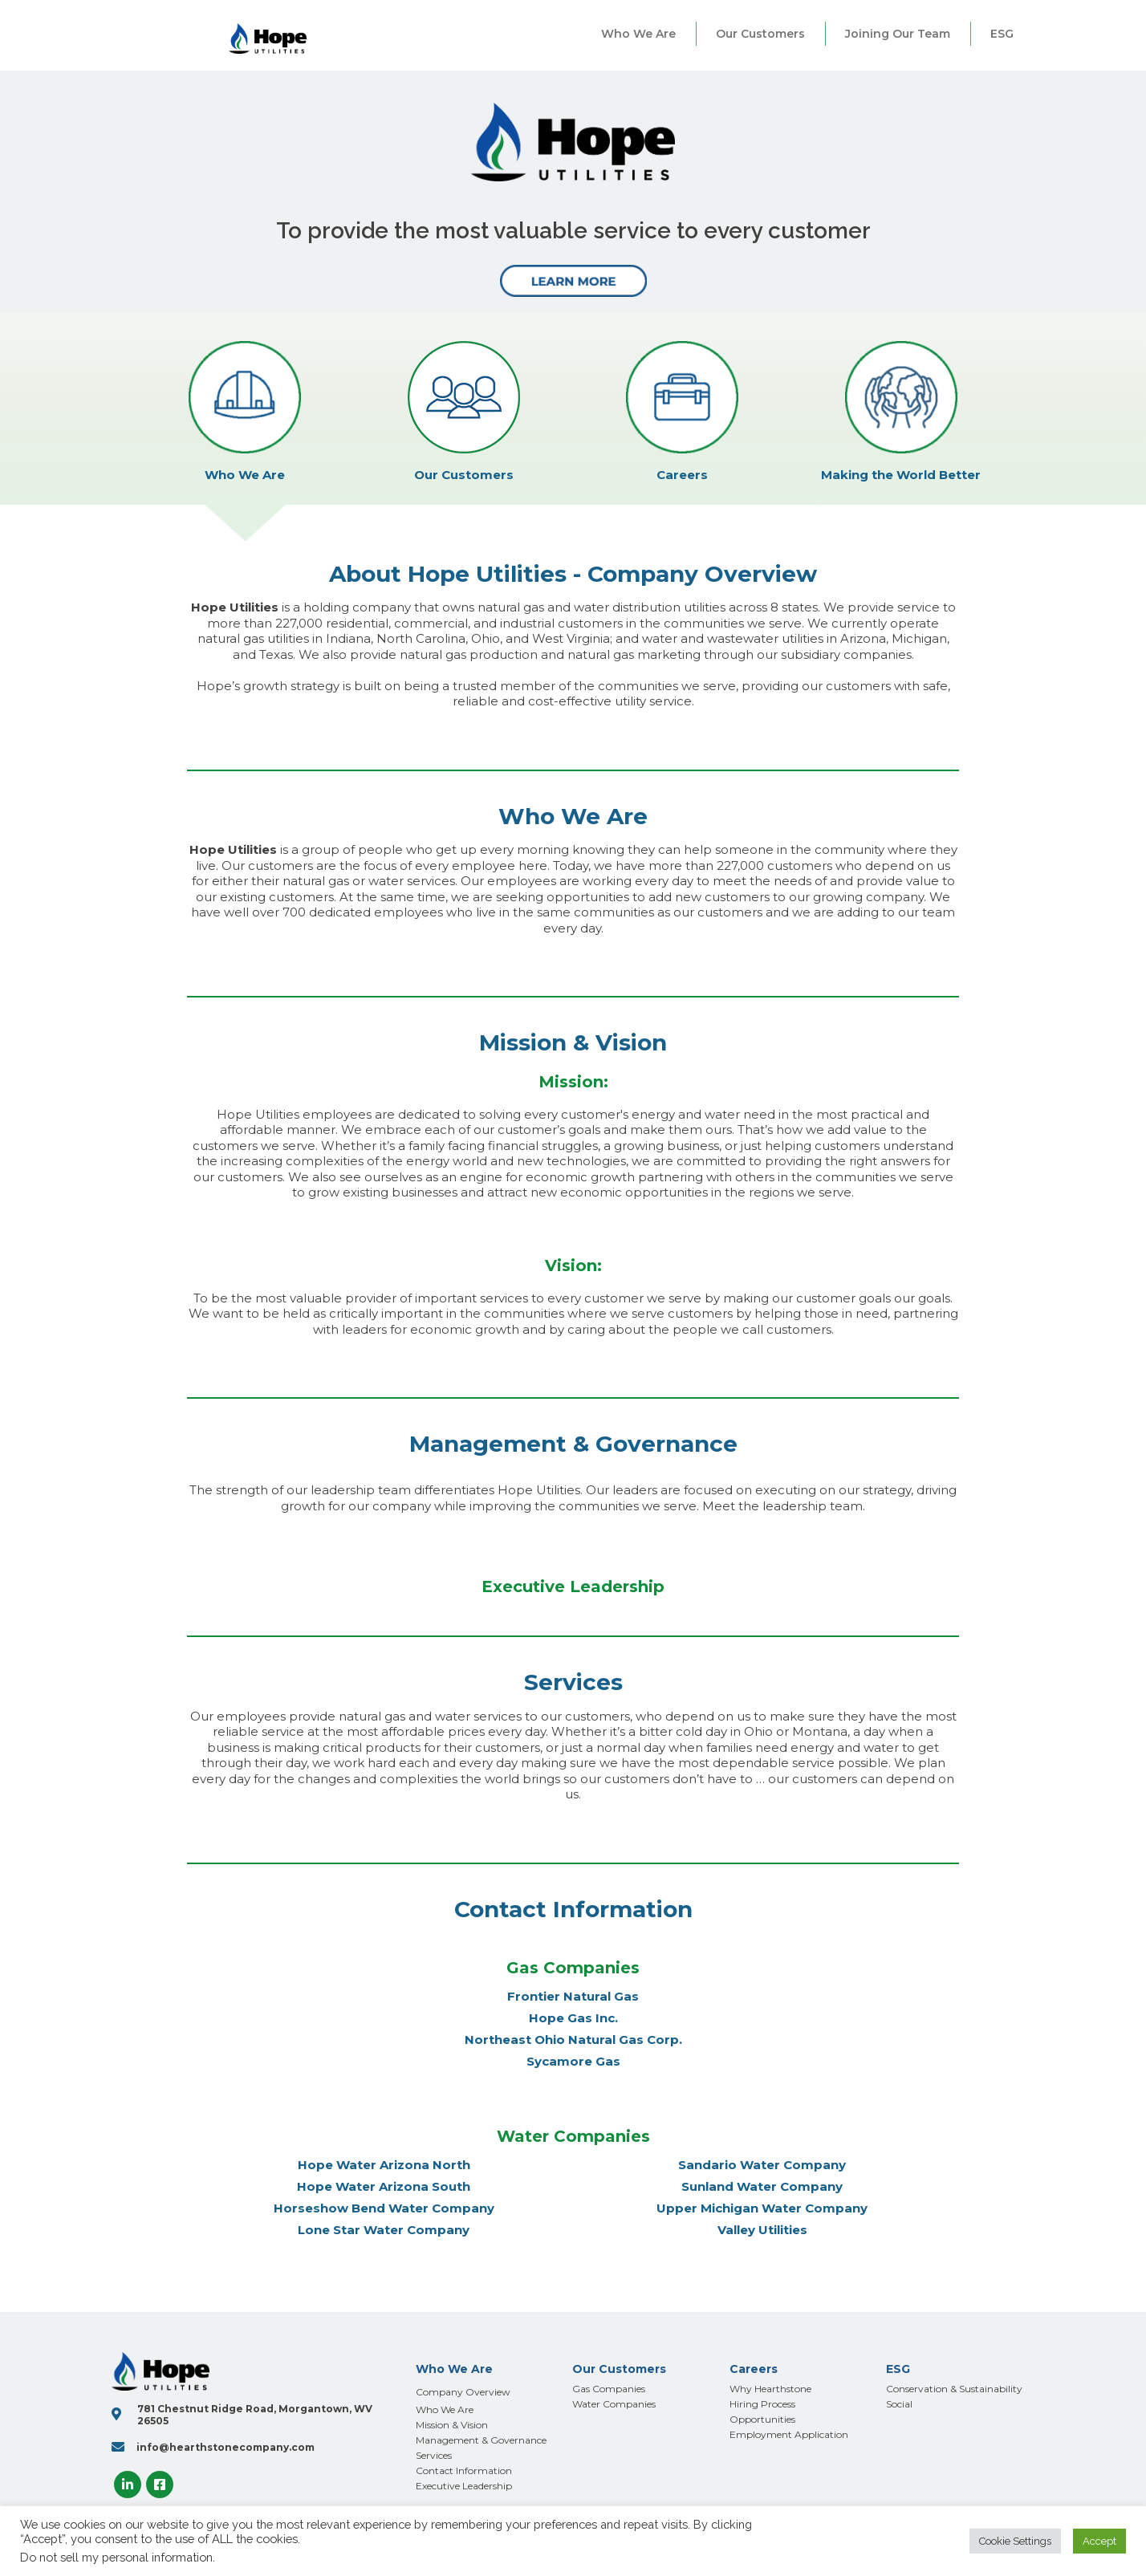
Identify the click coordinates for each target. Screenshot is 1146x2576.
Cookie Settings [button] (1015, 2541)
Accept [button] (1099, 2541)
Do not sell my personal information (116, 2557)
